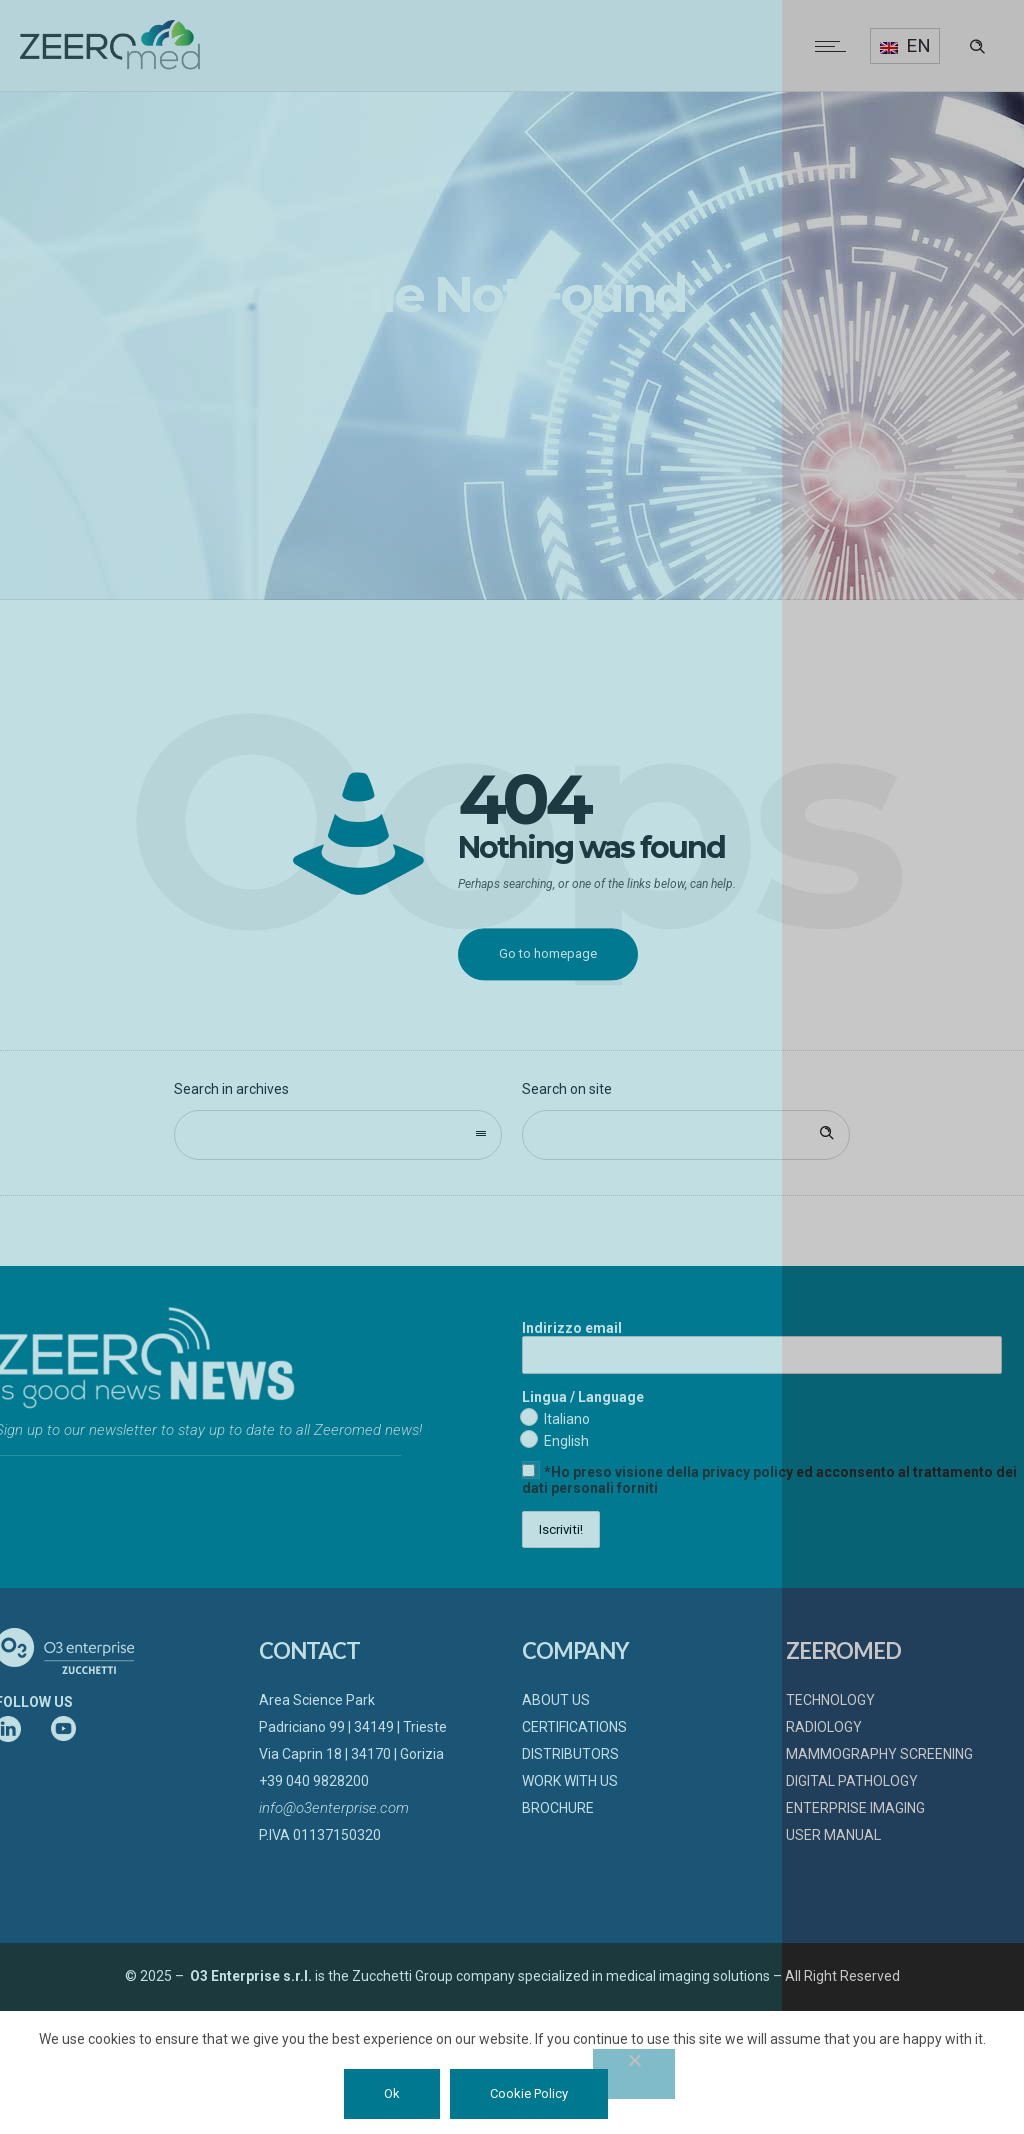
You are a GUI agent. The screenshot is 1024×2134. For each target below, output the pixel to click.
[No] (634, 2074)
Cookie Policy (529, 2093)
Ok (392, 2093)
